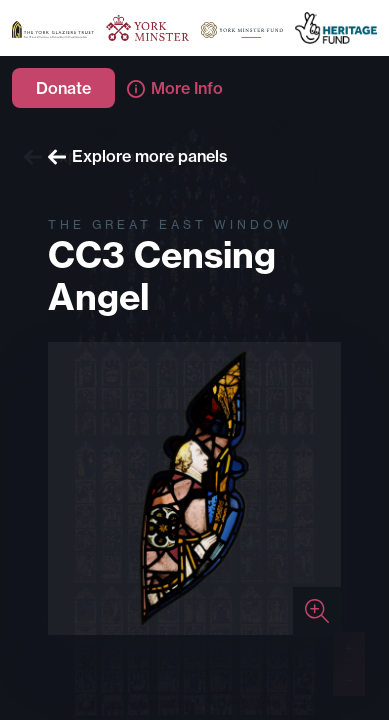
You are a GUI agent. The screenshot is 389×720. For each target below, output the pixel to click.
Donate (63, 88)
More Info (175, 88)
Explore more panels (138, 156)
